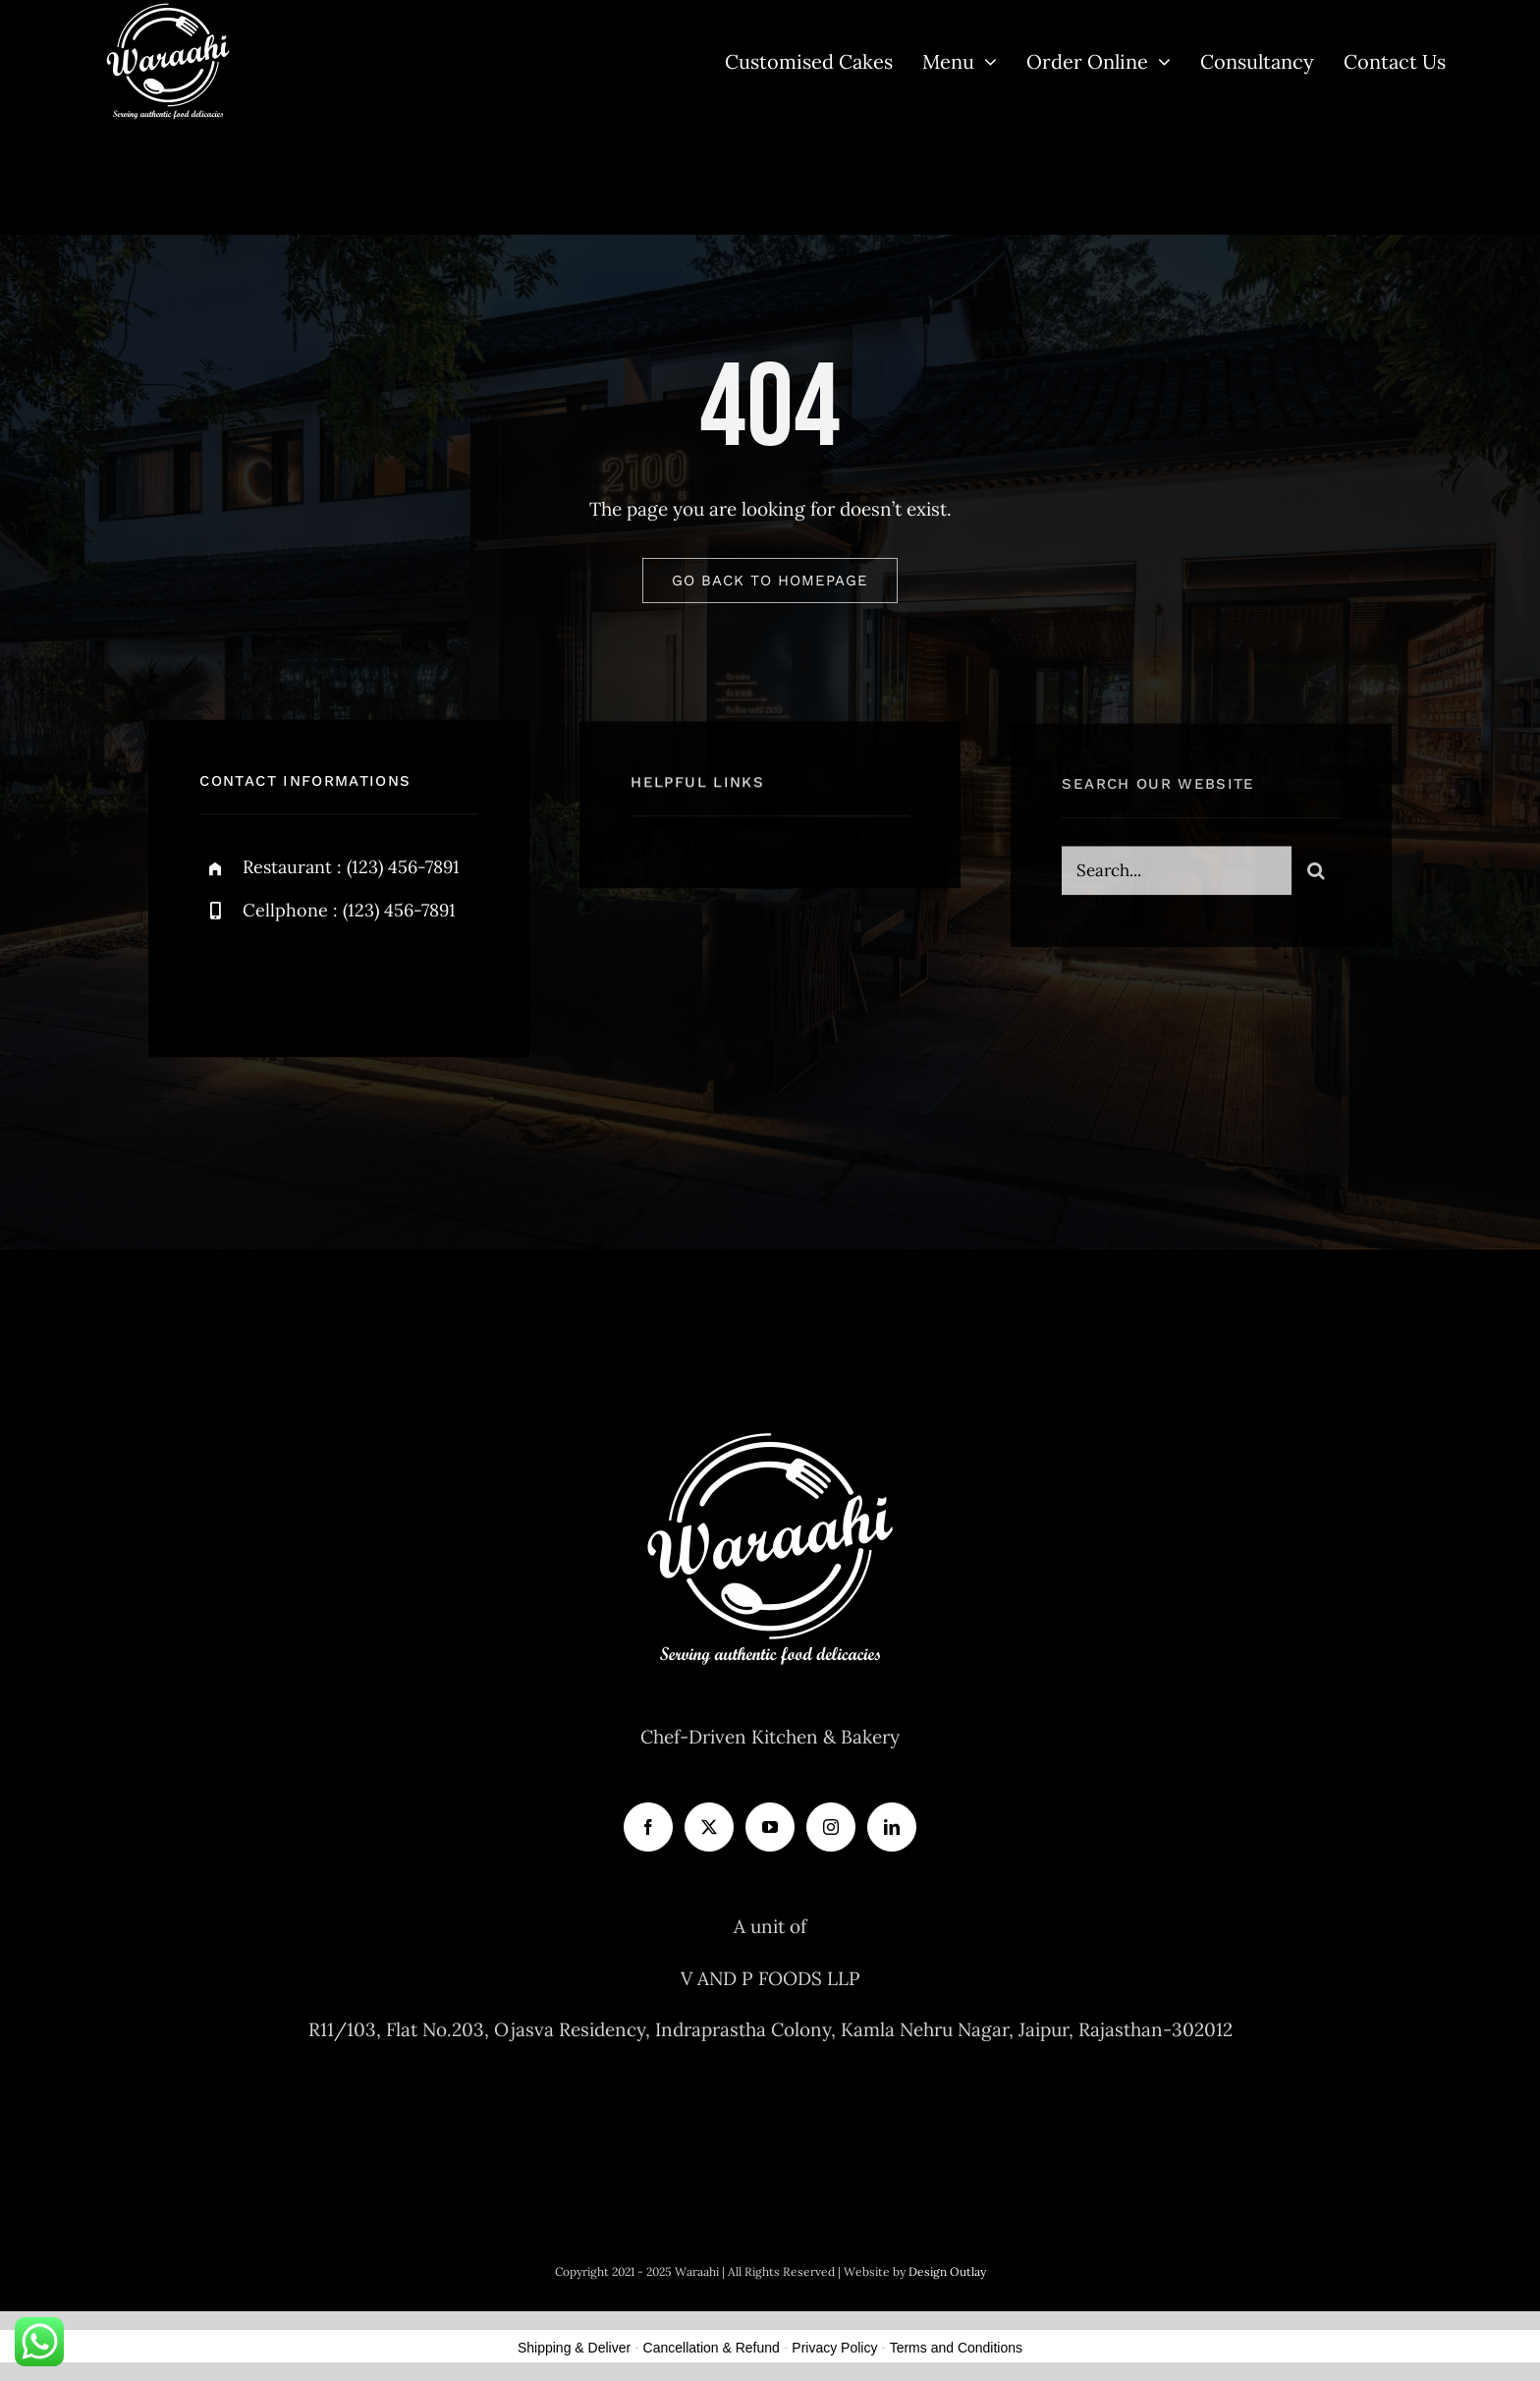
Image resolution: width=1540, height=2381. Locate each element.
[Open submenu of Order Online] (1159, 61)
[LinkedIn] (891, 1827)
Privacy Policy (834, 2347)
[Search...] (1176, 878)
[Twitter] (709, 1827)
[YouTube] (770, 1827)
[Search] (1316, 878)
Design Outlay (947, 2271)
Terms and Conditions (956, 2347)
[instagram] (329, 980)
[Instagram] (830, 1827)
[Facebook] (648, 1827)
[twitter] (275, 980)
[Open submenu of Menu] (985, 61)
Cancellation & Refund (711, 2347)
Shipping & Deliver (574, 2347)
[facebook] (221, 980)
